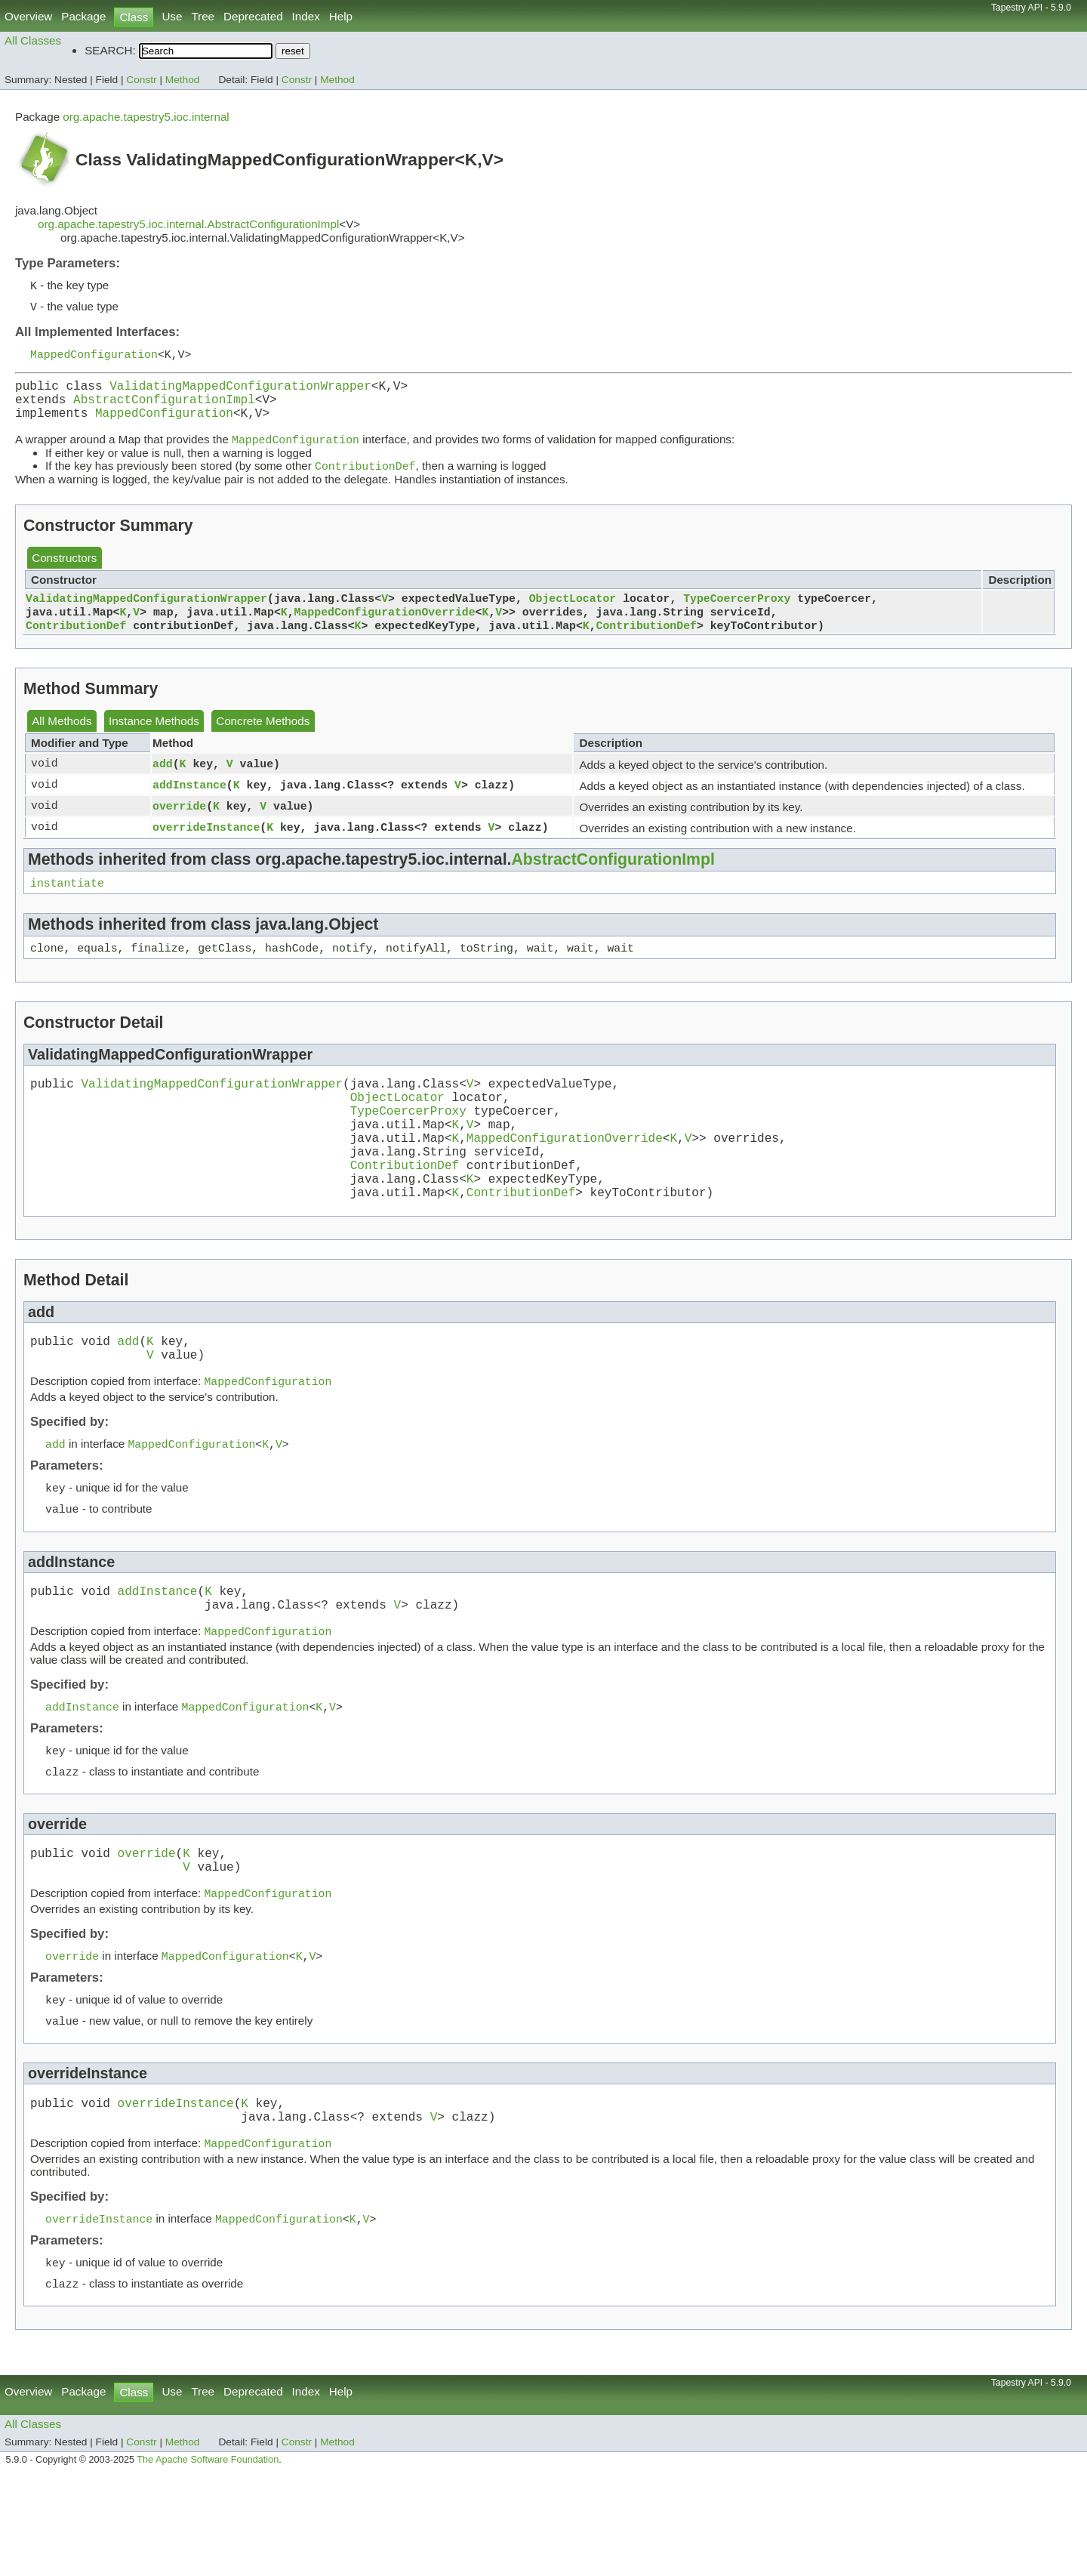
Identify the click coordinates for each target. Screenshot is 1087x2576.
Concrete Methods (262, 742)
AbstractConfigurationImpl (164, 409)
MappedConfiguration (94, 358)
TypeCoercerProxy (736, 615)
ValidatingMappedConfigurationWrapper (240, 392)
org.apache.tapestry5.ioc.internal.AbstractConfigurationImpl (188, 223)
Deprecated (253, 16)
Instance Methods (154, 742)
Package (83, 16)
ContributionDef (76, 645)
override (179, 827)
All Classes (33, 40)
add (162, 784)
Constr (141, 79)
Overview (28, 16)
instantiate (67, 904)
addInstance (189, 805)
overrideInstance (206, 848)
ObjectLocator (573, 615)
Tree (202, 16)
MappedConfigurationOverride (385, 630)
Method (182, 79)
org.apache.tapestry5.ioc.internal (146, 116)
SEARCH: (110, 50)
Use (172, 16)
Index (306, 16)
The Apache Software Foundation (208, 2559)
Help (341, 16)
